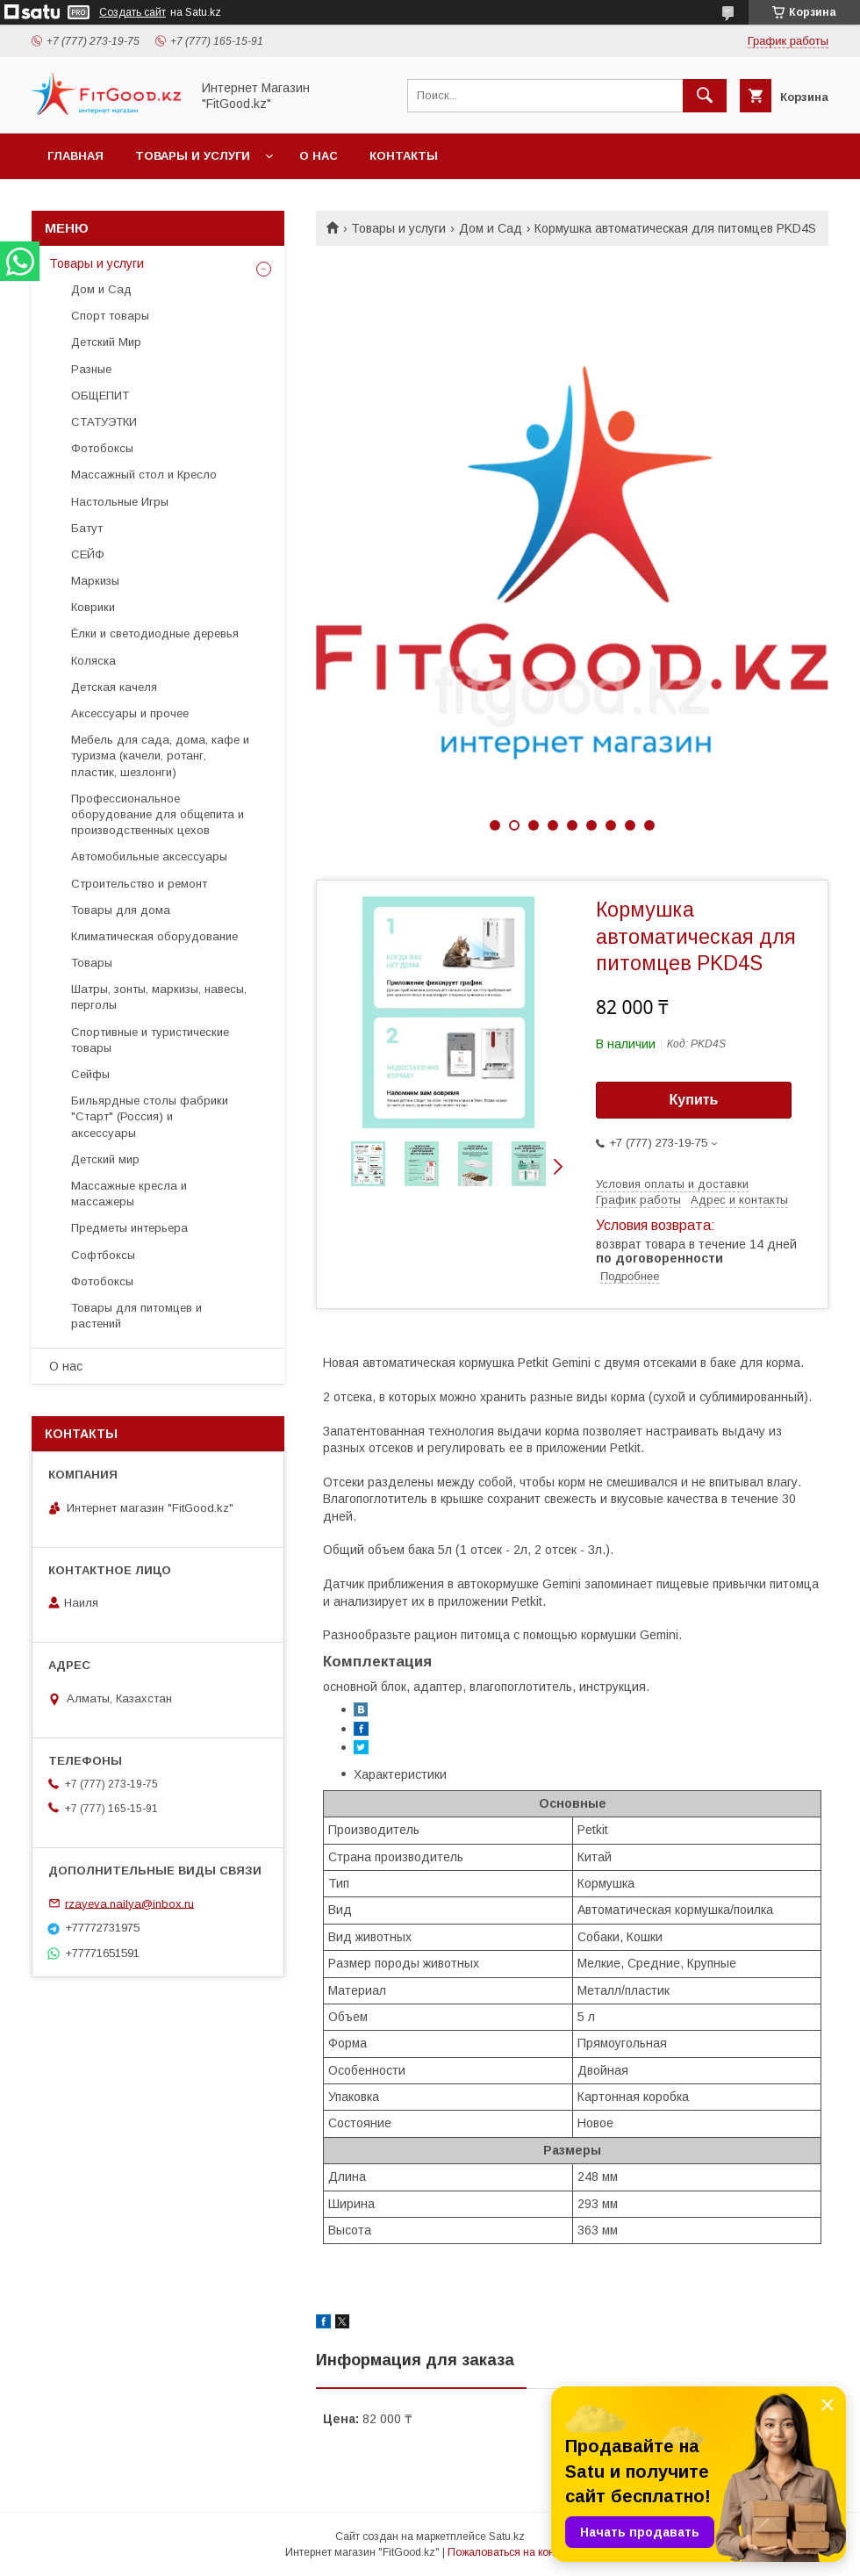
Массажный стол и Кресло (144, 474)
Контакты (403, 155)
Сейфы (90, 1074)
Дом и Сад (490, 228)
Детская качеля (114, 687)
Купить (694, 1099)
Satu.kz (507, 2536)
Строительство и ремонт (139, 883)
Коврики (93, 607)
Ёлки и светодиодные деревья (155, 633)
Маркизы (95, 580)
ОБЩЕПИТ (100, 395)
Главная (75, 155)
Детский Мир (106, 342)
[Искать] (705, 95)
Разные (91, 369)
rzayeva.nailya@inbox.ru (129, 1903)
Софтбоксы (103, 1255)
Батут (87, 528)
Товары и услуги (192, 155)
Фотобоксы (102, 448)
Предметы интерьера (129, 1227)
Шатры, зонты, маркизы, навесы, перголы (159, 996)
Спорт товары (110, 315)
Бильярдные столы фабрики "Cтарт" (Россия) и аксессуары (149, 1116)
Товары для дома (120, 910)
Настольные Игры (119, 501)
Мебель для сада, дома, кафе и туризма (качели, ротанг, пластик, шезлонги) (160, 755)
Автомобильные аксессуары (149, 856)
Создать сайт (132, 12)
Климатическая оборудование (154, 936)
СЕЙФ (87, 554)
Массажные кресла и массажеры (129, 1193)
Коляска (93, 660)
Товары (91, 962)
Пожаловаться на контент (512, 2552)
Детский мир (105, 1159)
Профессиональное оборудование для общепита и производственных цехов (157, 814)
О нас (318, 155)
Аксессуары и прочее (130, 713)
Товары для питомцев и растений (136, 1315)
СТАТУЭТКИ (104, 421)
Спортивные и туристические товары (150, 1039)
